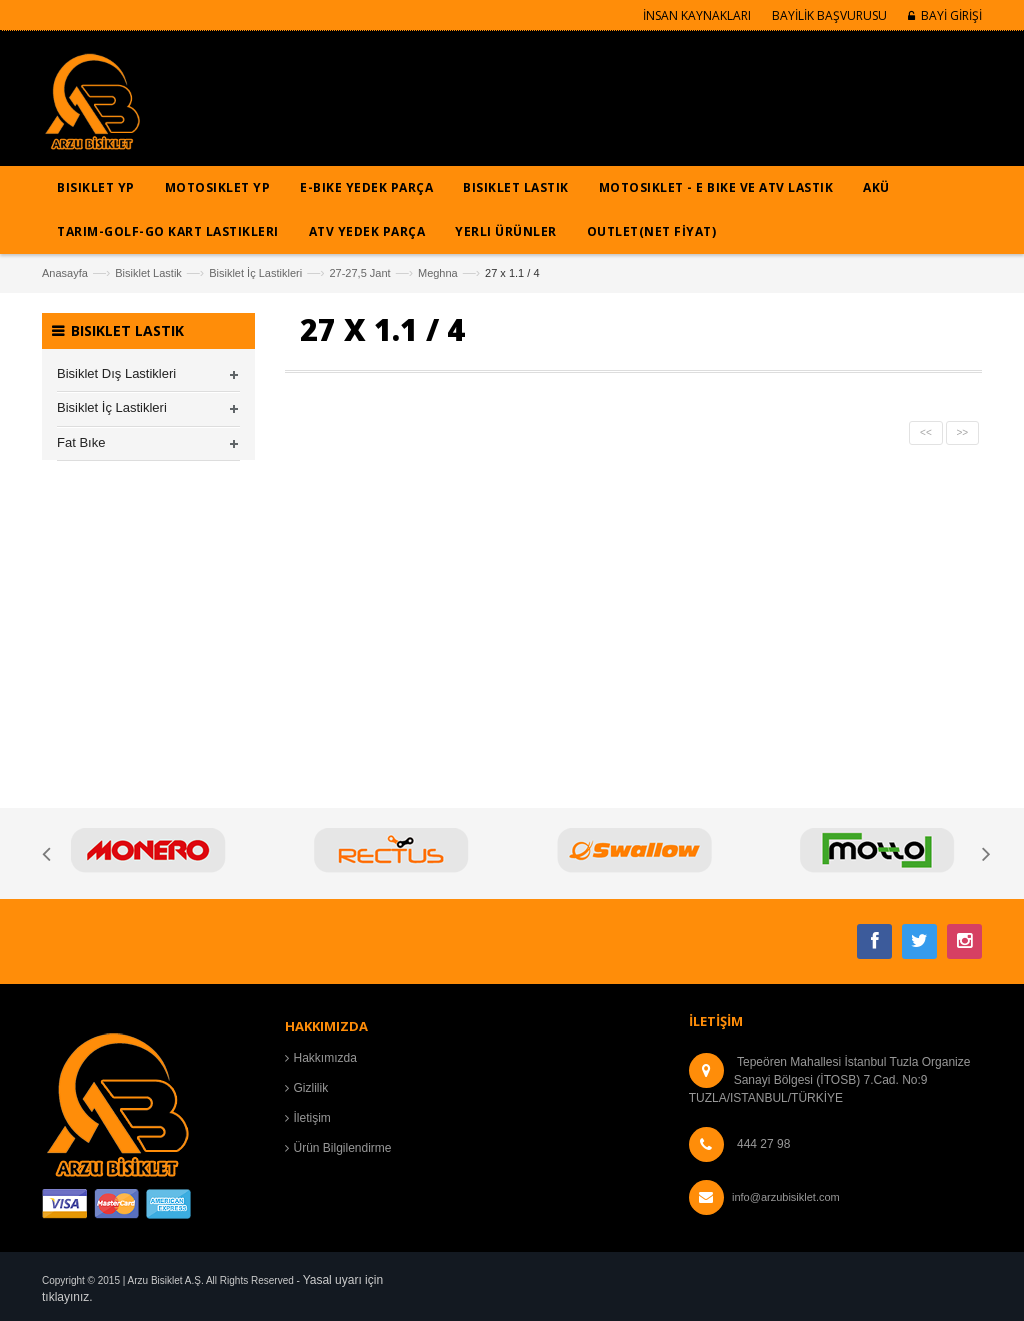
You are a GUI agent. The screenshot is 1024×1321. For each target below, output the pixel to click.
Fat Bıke (81, 442)
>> (963, 432)
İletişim (312, 1118)
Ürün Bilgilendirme (343, 1148)
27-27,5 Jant (359, 273)
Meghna (438, 273)
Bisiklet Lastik (148, 273)
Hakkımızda (325, 1058)
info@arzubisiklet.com (786, 1197)
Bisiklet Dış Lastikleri (116, 373)
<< (926, 432)
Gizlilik (311, 1088)
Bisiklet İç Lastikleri (255, 273)
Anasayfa (65, 273)
